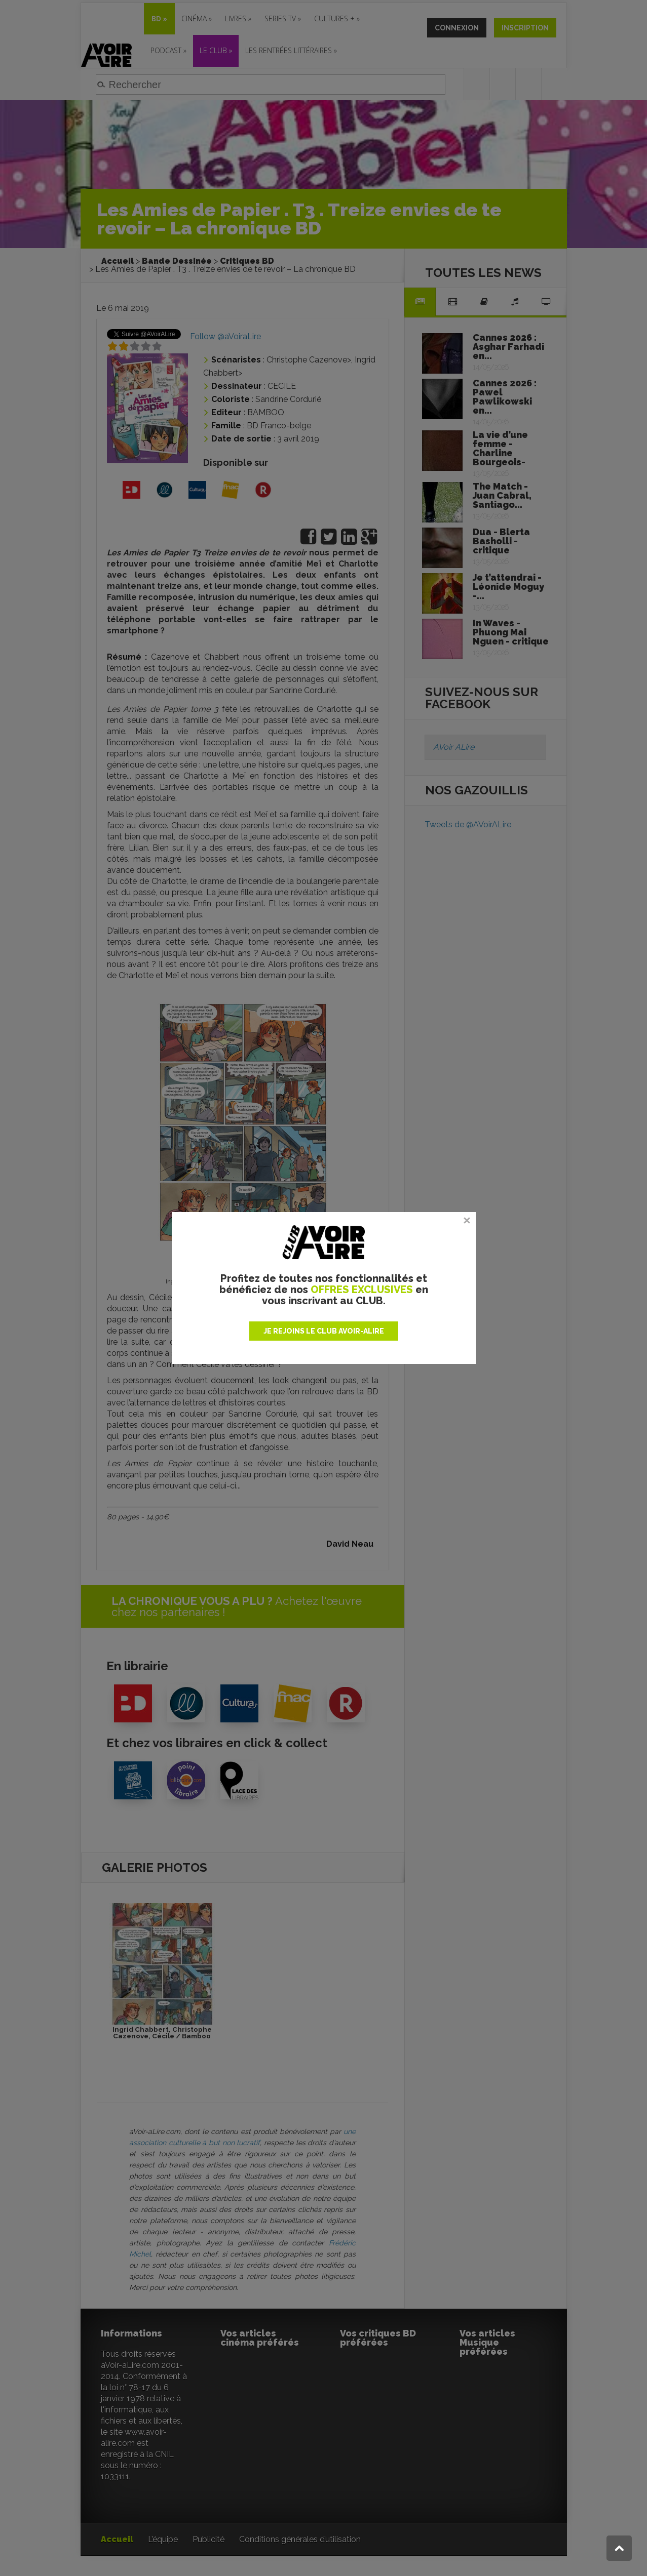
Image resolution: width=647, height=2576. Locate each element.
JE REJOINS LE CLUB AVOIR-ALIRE (323, 1331)
